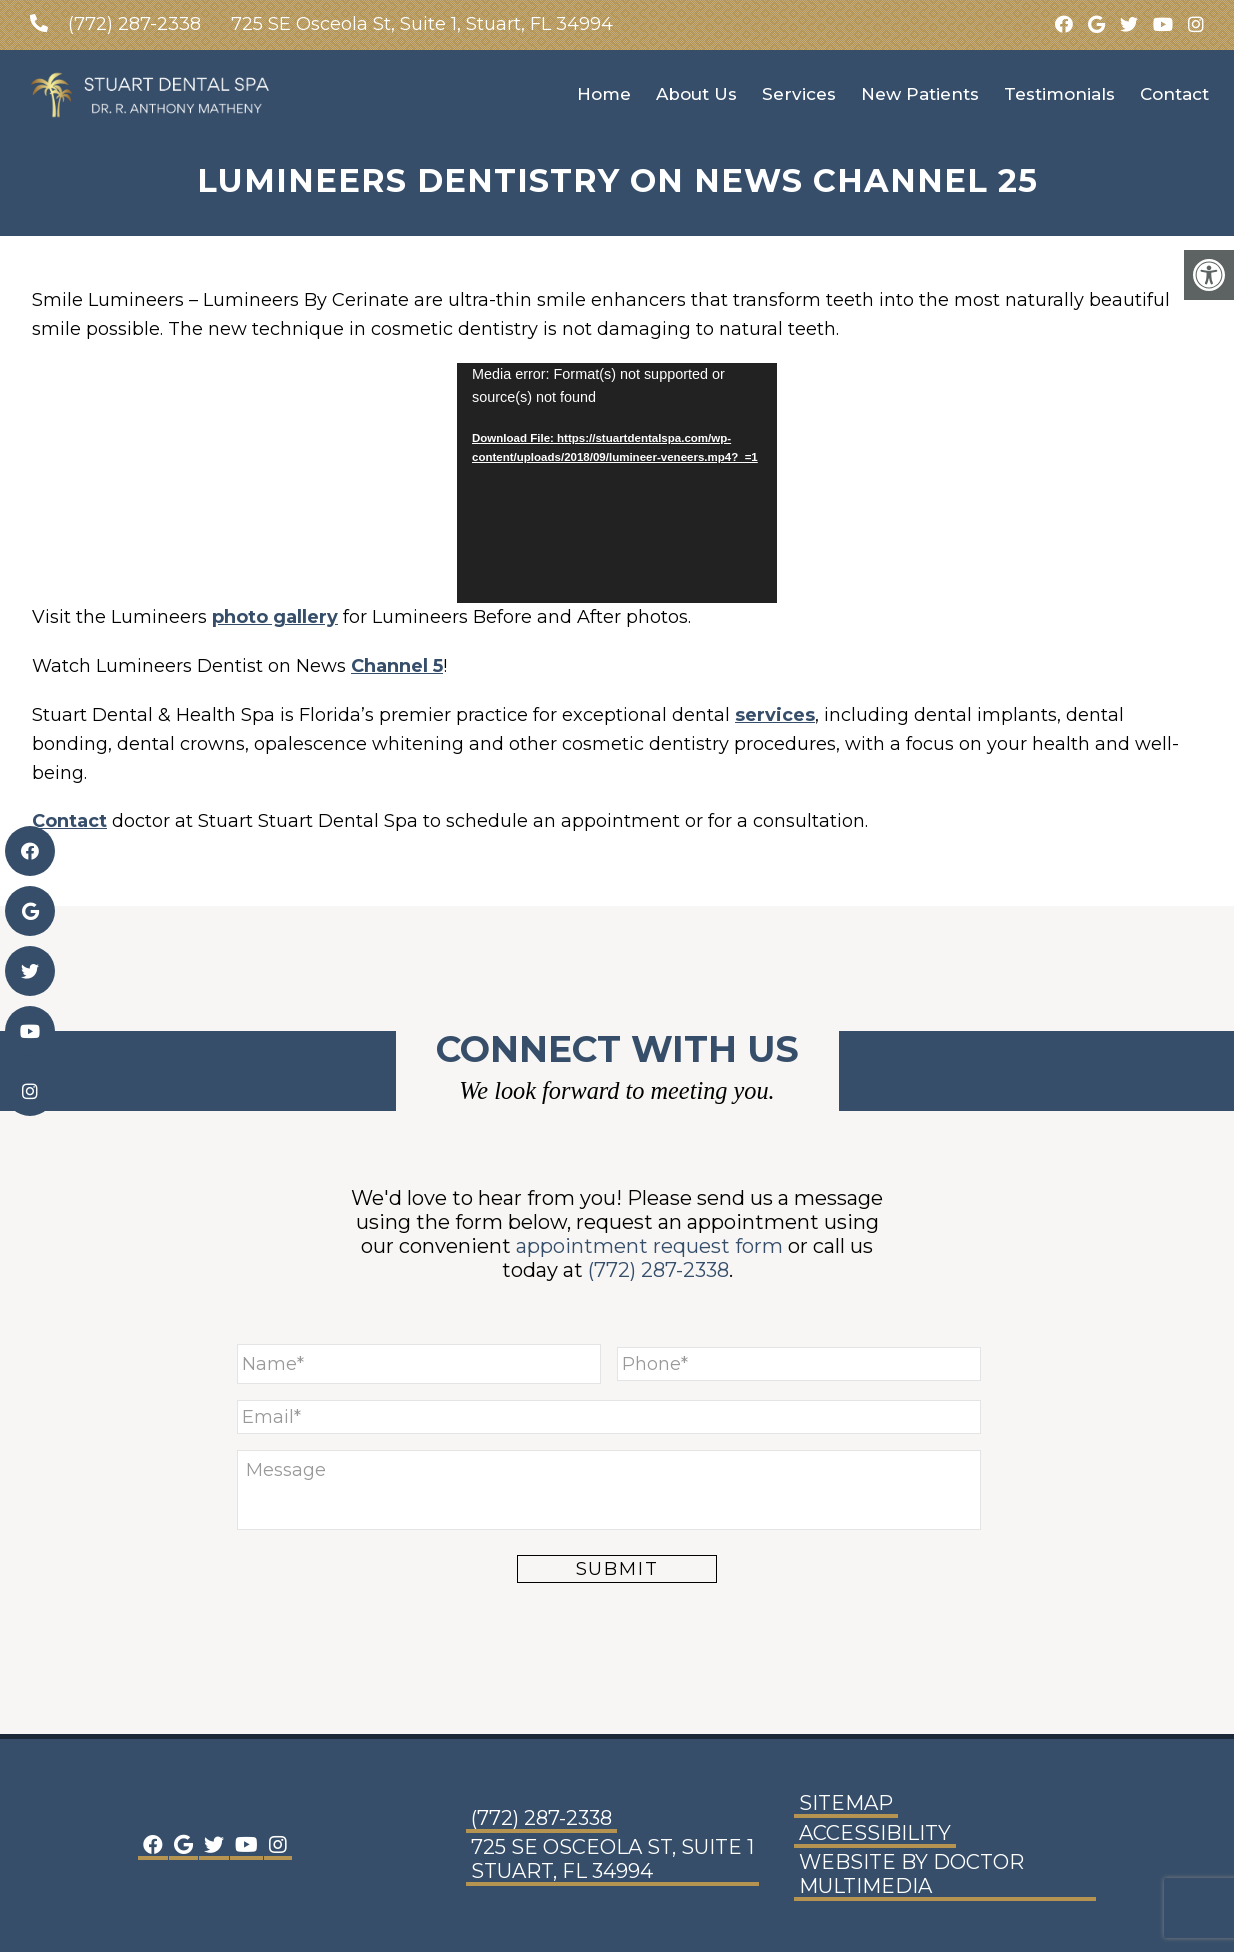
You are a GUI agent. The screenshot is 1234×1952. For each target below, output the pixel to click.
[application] (617, 483)
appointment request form (649, 1246)
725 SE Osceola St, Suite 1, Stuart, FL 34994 (422, 24)
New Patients (920, 94)
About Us (696, 94)
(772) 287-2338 (134, 24)
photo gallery (275, 617)
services (775, 715)
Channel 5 (397, 666)
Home (604, 94)
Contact (1174, 94)
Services (799, 94)
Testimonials (1059, 94)
